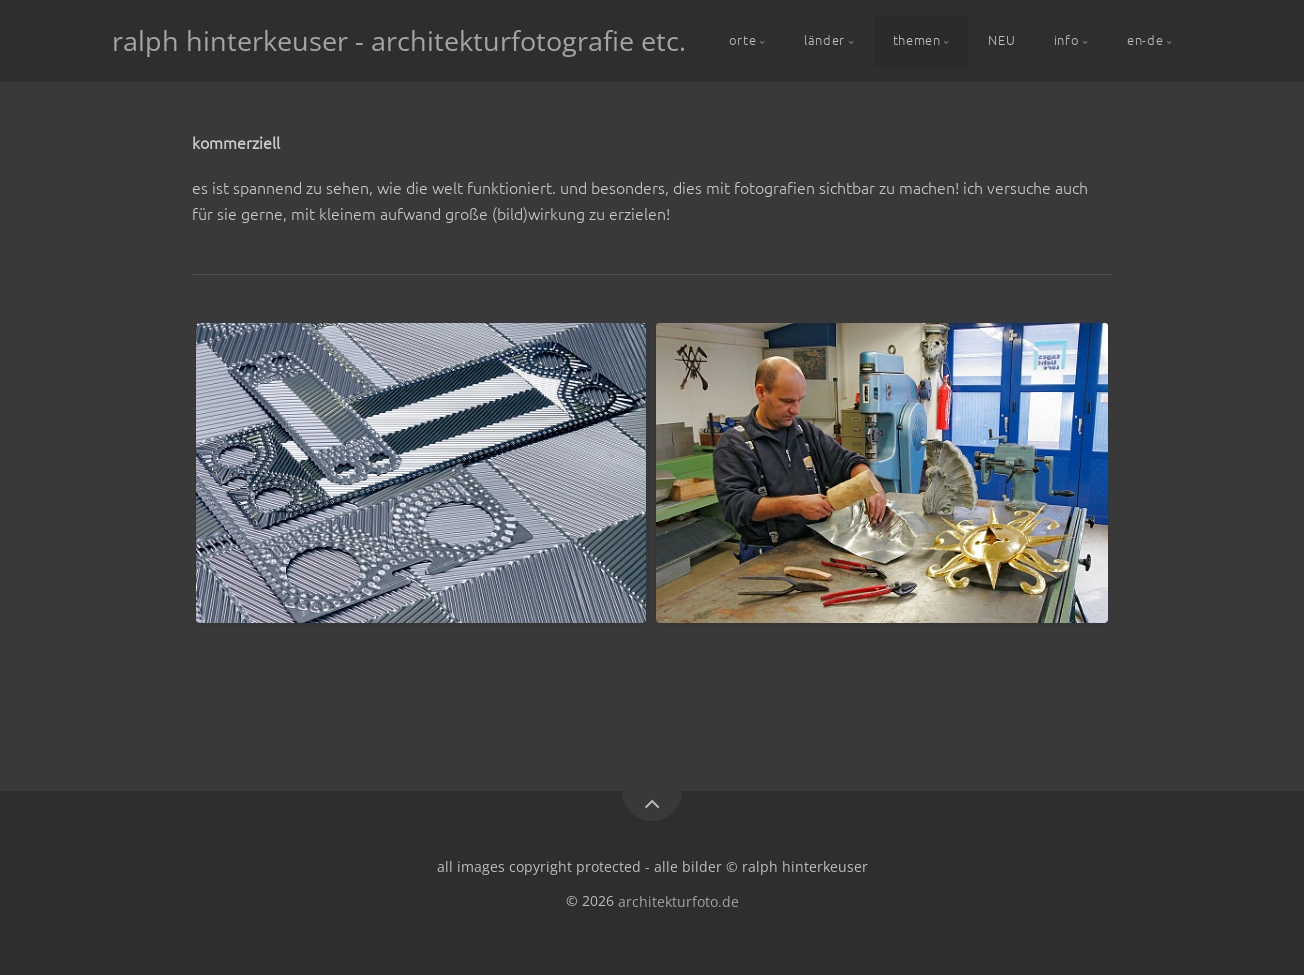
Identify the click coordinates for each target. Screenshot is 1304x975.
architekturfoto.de (678, 900)
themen (917, 39)
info (1067, 39)
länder (824, 39)
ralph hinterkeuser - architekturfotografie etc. (399, 40)
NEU (1001, 39)
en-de (1145, 39)
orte (743, 39)
